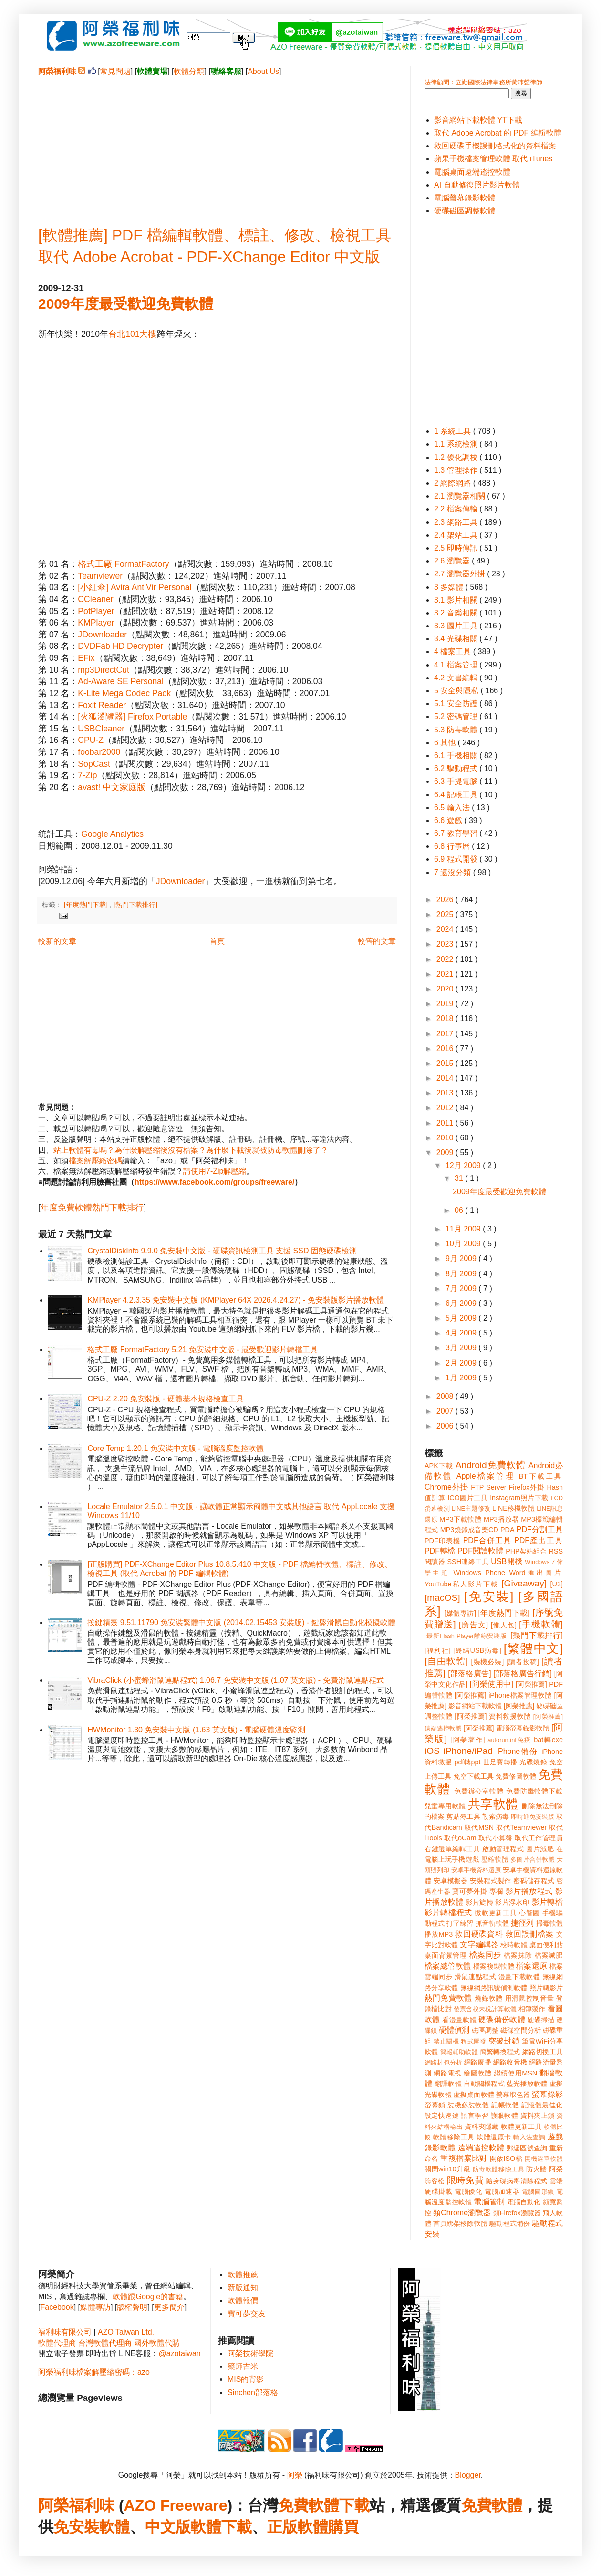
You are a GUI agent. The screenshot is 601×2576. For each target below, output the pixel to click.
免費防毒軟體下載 (534, 1791)
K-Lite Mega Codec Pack (124, 693)
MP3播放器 (501, 1519)
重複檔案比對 (463, 2158)
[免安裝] (489, 1596)
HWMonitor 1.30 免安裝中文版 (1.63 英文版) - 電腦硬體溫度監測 (196, 1730)
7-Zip (87, 775)
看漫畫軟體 (459, 2019)
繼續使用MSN (516, 2073)
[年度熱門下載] (87, 904)
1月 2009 (462, 1378)
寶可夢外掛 (469, 1891)
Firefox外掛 (527, 1487)
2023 (446, 944)
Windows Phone (479, 1572)
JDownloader (102, 634)
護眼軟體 (504, 2115)
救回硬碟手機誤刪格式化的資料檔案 (495, 146)
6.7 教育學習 (456, 833)
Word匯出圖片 (536, 1572)
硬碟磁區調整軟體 (464, 211)
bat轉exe (548, 1739)
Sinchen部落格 (253, 2392)
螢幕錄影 (547, 2094)
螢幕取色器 (513, 2094)
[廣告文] (473, 1625)
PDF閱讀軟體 (480, 1551)
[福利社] (438, 1650)
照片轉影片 (546, 1988)
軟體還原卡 (494, 2137)
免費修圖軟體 (516, 1776)
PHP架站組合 (526, 1551)
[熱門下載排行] (135, 904)
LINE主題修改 (471, 1508)
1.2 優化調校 (456, 457)
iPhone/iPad (467, 1751)
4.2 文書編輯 (456, 678)
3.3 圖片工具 (456, 626)
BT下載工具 (541, 1476)
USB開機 (506, 1561)
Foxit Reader (102, 705)
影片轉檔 (547, 1902)
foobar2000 (99, 752)
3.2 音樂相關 (456, 613)
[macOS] (442, 1598)
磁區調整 (485, 2030)
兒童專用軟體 (445, 1806)
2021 (446, 974)
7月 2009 (462, 1288)
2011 (446, 1123)
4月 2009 (462, 1333)
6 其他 (446, 743)
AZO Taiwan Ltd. (126, 2332)
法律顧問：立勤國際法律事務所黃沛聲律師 (483, 82)
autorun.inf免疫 (509, 1739)
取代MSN (479, 1827)
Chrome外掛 (446, 1487)
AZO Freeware (176, 2505)
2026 (446, 900)
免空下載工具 (474, 1776)
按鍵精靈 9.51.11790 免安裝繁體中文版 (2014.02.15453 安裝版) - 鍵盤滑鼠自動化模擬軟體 (241, 1622)
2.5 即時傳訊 (456, 548)
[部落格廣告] (469, 1673)
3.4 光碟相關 (456, 639)
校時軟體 (513, 1945)
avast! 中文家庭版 (111, 787)
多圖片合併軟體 (532, 1859)
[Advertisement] (217, 143)
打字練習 (459, 1923)
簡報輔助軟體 (459, 2051)
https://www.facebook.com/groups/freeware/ (214, 1182)
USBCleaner (101, 728)
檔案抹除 (518, 1955)
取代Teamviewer (521, 1827)
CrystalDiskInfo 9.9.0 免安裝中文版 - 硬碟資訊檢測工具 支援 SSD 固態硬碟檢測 (222, 1251)
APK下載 (439, 1466)
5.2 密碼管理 (456, 716)
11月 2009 (464, 1229)
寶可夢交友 (247, 2314)
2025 (446, 914)
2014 (446, 1078)
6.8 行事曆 (453, 846)
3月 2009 (462, 1348)
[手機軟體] (541, 1624)
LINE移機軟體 (513, 1508)
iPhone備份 (517, 1751)
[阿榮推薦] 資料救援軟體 (493, 1716)
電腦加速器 (502, 2191)
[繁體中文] (533, 1648)
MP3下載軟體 (460, 1519)
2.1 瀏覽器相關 (460, 496)
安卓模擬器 (451, 1881)
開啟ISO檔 (506, 2158)
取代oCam (460, 1838)
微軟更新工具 (496, 1913)
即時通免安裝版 (532, 1816)
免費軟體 (491, 2505)
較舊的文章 (377, 941)
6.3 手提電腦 (456, 781)
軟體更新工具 (521, 2126)
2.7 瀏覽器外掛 (460, 574)
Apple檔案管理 (485, 1476)
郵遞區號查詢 (527, 2148)
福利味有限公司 (65, 2332)
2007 (446, 1411)
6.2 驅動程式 (456, 768)
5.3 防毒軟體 (456, 730)
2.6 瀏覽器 (453, 561)
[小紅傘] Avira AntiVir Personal (134, 587)
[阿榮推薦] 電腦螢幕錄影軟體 (506, 1728)
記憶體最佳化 (542, 2105)
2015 (446, 1063)
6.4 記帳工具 (456, 795)
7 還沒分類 (453, 872)
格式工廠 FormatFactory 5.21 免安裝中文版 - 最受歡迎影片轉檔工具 (202, 1349)
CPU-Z (91, 740)
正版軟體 (297, 2526)
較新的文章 (57, 941)
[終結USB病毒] (477, 1650)
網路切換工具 (542, 2051)
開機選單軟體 (544, 2158)
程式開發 (473, 2041)
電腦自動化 (524, 2202)
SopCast (94, 764)
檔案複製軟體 (493, 1966)
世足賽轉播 (500, 1762)
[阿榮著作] (467, 1739)
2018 (446, 1018)
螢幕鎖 (435, 2105)
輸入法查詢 (529, 2137)
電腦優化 (468, 2191)
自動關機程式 (484, 2083)
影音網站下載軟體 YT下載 (478, 120)
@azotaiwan (179, 2353)
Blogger (468, 2475)
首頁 (217, 941)
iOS (432, 1751)
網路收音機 (510, 2062)
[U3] (556, 1584)
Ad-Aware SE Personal (121, 681)
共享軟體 (493, 1804)
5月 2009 (462, 1318)
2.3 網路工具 (456, 522)
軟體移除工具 (454, 2137)
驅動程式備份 (509, 2223)
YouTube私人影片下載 (461, 1584)
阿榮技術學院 (250, 2353)
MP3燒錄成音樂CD (469, 1529)
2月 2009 (462, 1363)
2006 (446, 1426)
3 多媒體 (450, 587)
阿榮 (294, 2475)
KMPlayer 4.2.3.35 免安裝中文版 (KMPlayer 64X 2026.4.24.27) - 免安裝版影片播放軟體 (235, 1300)
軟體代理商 (57, 2343)
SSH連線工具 (467, 1561)
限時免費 (465, 2180)
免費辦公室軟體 (479, 1791)
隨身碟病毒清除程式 (516, 2181)
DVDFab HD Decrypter (120, 646)
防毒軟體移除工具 (498, 2169)
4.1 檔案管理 (456, 665)
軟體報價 (243, 2300)
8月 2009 (462, 1274)
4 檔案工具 (453, 651)
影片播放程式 (529, 1891)
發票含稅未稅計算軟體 (485, 2009)
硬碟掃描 (541, 2019)
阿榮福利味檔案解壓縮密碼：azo (94, 2372)
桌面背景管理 (446, 1955)
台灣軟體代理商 (105, 2343)
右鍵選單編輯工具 (452, 1849)
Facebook (56, 2307)
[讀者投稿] (522, 1662)
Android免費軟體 (491, 1465)
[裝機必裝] (487, 1662)
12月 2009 (464, 1165)
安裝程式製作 (490, 1881)
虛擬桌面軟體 (474, 2094)
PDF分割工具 (540, 1529)
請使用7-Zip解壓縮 (214, 1171)
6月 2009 (462, 1303)
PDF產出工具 (538, 1540)
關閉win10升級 (447, 2169)
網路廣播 (477, 2062)
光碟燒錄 (533, 1762)
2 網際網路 (453, 483)
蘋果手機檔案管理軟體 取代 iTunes (493, 159)
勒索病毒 (495, 1816)
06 (460, 1210)
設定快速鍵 (442, 2115)
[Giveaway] (524, 1583)
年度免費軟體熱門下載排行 (92, 1207)
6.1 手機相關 (456, 755)
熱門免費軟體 (448, 1998)
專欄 (496, 1891)
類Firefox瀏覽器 (517, 2213)
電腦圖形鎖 (538, 2191)
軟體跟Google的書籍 (148, 2297)
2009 (446, 1152)
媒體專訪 (95, 2307)
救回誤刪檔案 (530, 1934)
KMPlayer (96, 622)
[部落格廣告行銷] (522, 1673)
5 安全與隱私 (457, 691)
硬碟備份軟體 (501, 2019)
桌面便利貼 (546, 1945)
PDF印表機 (442, 1540)
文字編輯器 (479, 1944)
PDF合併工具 (487, 1540)
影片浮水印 (512, 1902)
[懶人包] (504, 1625)
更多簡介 (169, 2307)
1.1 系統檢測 (456, 444)
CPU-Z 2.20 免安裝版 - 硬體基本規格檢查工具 (165, 1399)
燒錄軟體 (489, 1998)
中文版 (168, 2526)
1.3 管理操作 (456, 470)
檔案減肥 (549, 1955)
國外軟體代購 (157, 2343)
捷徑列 (522, 1923)
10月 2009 (464, 1244)
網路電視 (448, 2073)
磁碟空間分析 (520, 2030)
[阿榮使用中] (491, 1684)
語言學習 (474, 2115)
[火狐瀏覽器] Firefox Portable (132, 716)
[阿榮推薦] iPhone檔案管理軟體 (503, 1695)
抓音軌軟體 (492, 1923)
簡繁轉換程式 (500, 2051)
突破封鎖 (503, 2041)
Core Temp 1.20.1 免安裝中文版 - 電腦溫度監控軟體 (175, 1448)
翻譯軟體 (448, 2083)
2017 (446, 1034)
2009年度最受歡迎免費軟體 (499, 1192)
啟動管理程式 (503, 1849)
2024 (446, 929)
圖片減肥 (540, 1849)
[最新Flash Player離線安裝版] (466, 1635)
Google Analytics (112, 834)
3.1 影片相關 (456, 600)
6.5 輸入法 (453, 807)
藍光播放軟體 (527, 2083)
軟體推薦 (243, 2275)
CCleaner (95, 599)
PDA (507, 1529)
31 (460, 1178)
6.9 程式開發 (456, 859)
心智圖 (529, 1913)
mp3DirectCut (103, 670)
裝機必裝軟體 (468, 2105)
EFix (86, 658)
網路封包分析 (443, 2062)
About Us (263, 71)
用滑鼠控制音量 (529, 1998)
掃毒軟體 (549, 1923)
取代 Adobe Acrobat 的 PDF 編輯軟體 (497, 133)
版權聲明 (132, 2307)
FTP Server (488, 1487)
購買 (343, 2526)
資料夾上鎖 (537, 2115)
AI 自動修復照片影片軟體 (477, 185)
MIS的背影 (246, 2379)
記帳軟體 (505, 2105)
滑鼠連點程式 (475, 1977)
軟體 (114, 2526)
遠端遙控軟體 (481, 2148)
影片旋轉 (479, 1902)
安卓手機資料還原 (476, 1870)
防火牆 (536, 2169)
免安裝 (76, 2526)
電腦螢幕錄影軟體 (464, 198)
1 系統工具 (453, 431)
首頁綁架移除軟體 (460, 2223)
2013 (446, 1093)
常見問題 (115, 71)
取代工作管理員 (539, 1838)
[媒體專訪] (460, 1613)
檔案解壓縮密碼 (95, 1161)
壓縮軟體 (494, 1859)
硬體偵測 (454, 2030)
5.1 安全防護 (456, 703)
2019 (446, 1004)
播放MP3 (439, 1934)
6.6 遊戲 (449, 820)
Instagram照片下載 (519, 1498)
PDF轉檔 (440, 1551)
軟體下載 (221, 2526)
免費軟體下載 (324, 2505)
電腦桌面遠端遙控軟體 (472, 172)
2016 (446, 1048)
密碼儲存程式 (533, 1881)
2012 (446, 1108)
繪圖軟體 (478, 2073)
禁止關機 (446, 2041)
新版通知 (243, 2288)
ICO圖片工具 (467, 1498)
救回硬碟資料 (479, 1934)
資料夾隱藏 (482, 2126)
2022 (446, 959)
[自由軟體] (446, 1661)
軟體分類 (189, 71)
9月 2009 (462, 1258)
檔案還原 (531, 1966)
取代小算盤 (495, 1838)
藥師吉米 (243, 2366)
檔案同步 (485, 1955)
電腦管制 (489, 2202)
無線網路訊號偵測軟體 (494, 1988)
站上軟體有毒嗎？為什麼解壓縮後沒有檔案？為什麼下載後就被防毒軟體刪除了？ (190, 1150)
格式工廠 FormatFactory (123, 564)
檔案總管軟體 (448, 1966)
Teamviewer (100, 576)
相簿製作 (532, 2009)
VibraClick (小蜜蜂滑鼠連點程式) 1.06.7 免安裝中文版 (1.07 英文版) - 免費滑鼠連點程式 (235, 1680)
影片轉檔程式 (448, 1913)
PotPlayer (96, 611)
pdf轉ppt (468, 1762)
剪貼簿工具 (463, 1816)
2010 (446, 1138)
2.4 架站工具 (456, 535)
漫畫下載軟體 (519, 1977)
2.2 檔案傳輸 (456, 509)
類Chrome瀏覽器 (462, 2213)
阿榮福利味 (76, 2505)
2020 (446, 989)
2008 (446, 1396)
